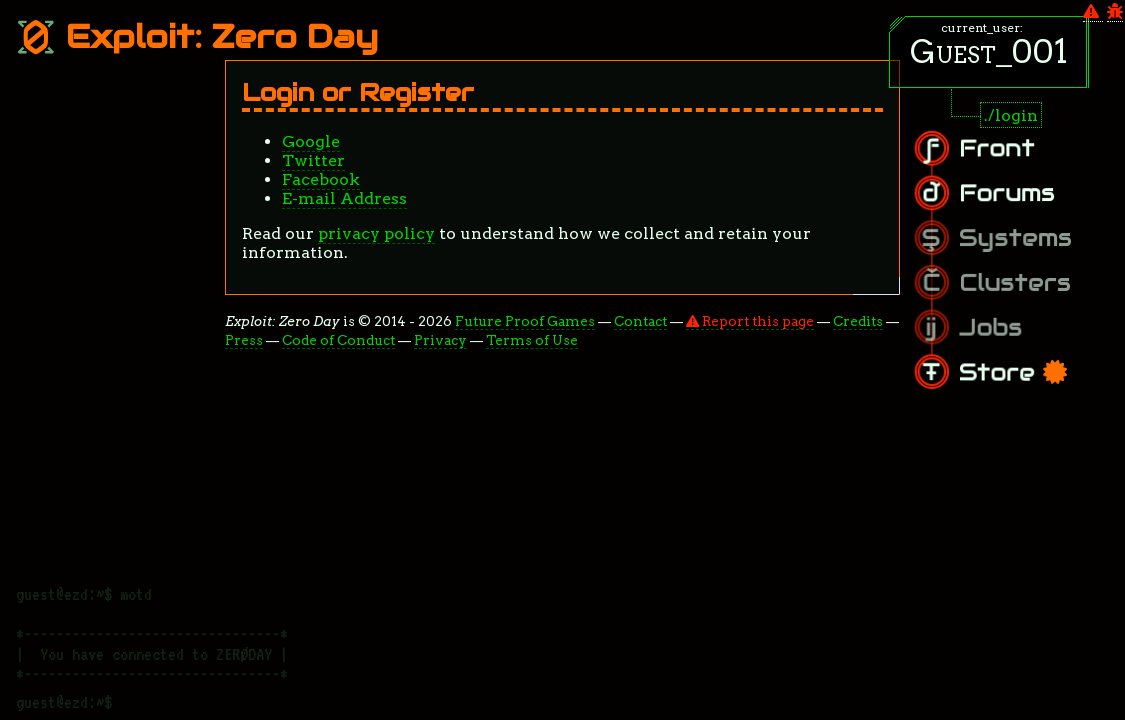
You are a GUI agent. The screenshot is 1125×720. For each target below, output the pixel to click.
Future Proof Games (525, 321)
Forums (1024, 199)
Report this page (750, 321)
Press (244, 340)
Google (311, 141)
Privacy (440, 340)
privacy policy (376, 233)
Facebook (321, 179)
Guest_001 (989, 51)
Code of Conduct (338, 340)
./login (1011, 115)
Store (1029, 361)
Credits (858, 321)
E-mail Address (344, 198)
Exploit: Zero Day (197, 36)
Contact (640, 321)
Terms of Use (532, 340)
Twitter (313, 160)
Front (1016, 161)
